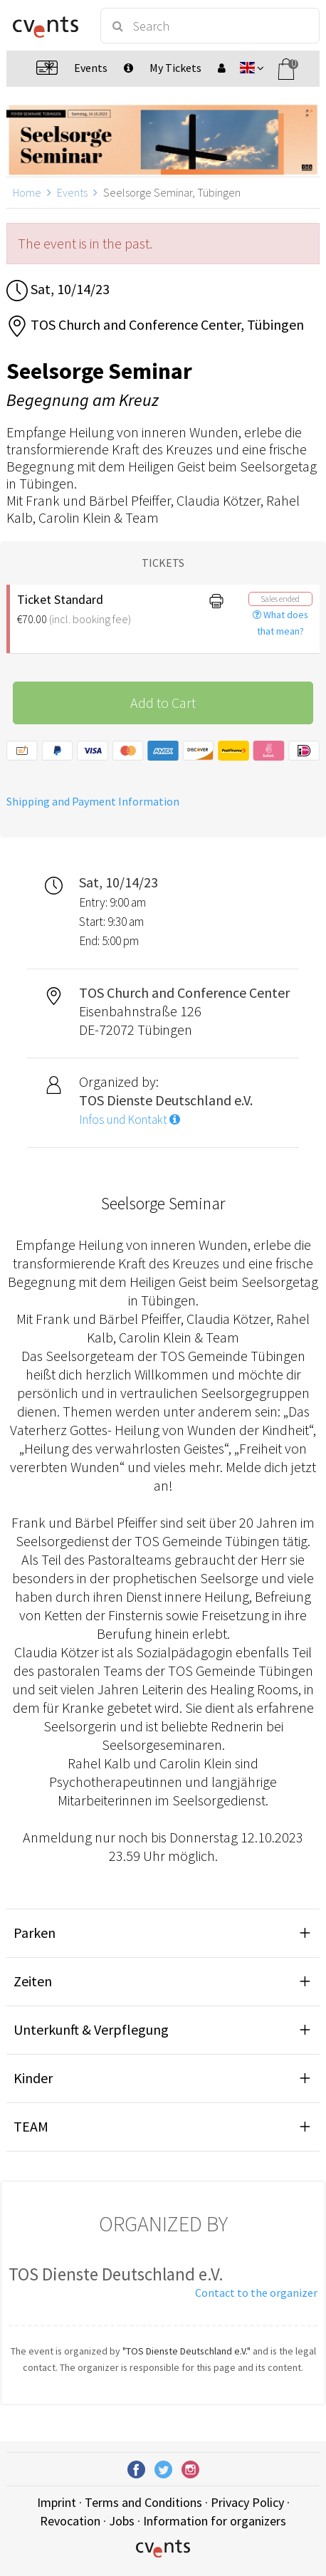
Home (27, 192)
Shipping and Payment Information (92, 801)
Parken (35, 1932)
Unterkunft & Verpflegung (91, 2029)
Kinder (33, 2078)
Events (72, 192)
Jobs (122, 2521)
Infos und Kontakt (129, 1119)
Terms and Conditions (143, 2502)
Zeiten (33, 1981)
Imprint (56, 2502)
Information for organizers (214, 2521)
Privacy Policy (247, 2502)
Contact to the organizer (256, 2292)
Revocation (70, 2521)
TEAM (31, 2126)
